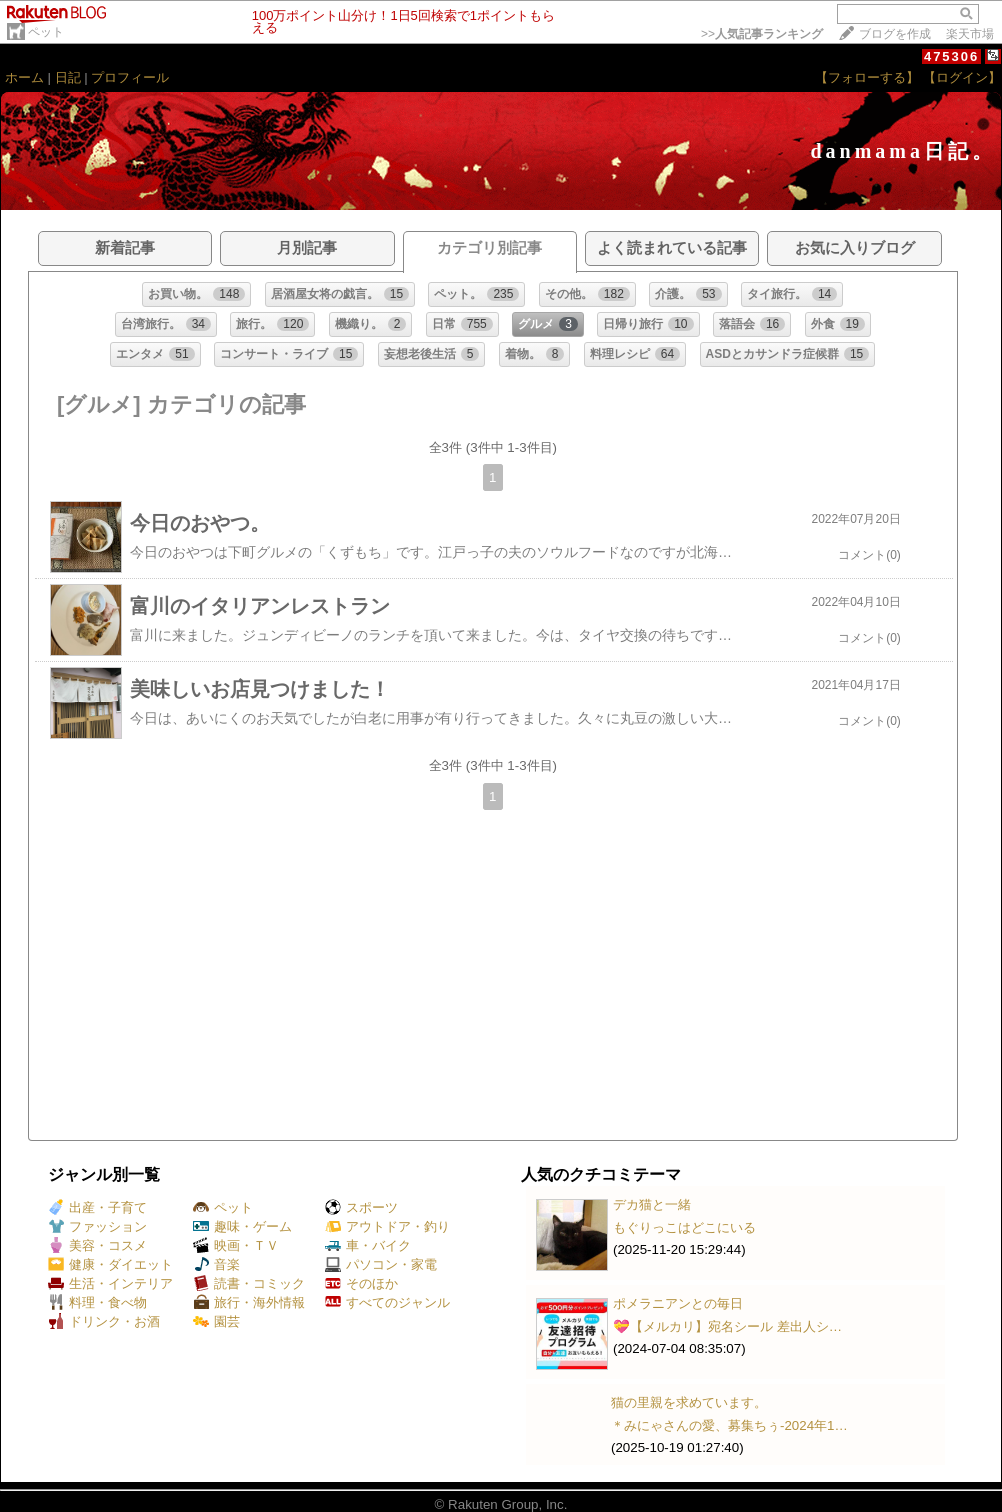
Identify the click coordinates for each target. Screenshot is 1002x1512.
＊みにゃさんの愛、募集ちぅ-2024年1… (729, 1425)
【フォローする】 (867, 77)
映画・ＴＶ (236, 1245)
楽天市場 (970, 34)
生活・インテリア (110, 1283)
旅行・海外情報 (249, 1302)
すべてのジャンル (387, 1302)
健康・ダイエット (110, 1264)
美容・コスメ (97, 1245)
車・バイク (368, 1245)
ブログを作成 (895, 34)
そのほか (361, 1283)
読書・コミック (249, 1283)
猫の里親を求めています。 (689, 1402)
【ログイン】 (962, 77)
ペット (46, 32)
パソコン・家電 (381, 1264)
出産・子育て (97, 1207)
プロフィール (130, 77)
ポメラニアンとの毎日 (678, 1303)
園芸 (216, 1321)
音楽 (216, 1264)
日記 (68, 77)
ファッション (97, 1226)
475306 (951, 56)
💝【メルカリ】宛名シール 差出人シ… (727, 1326)
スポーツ (361, 1207)
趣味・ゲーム (242, 1226)
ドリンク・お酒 (104, 1321)
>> (762, 34)
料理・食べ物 (97, 1302)
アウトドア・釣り (387, 1226)
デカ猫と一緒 (652, 1204)
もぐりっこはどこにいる (684, 1227)
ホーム (24, 77)
